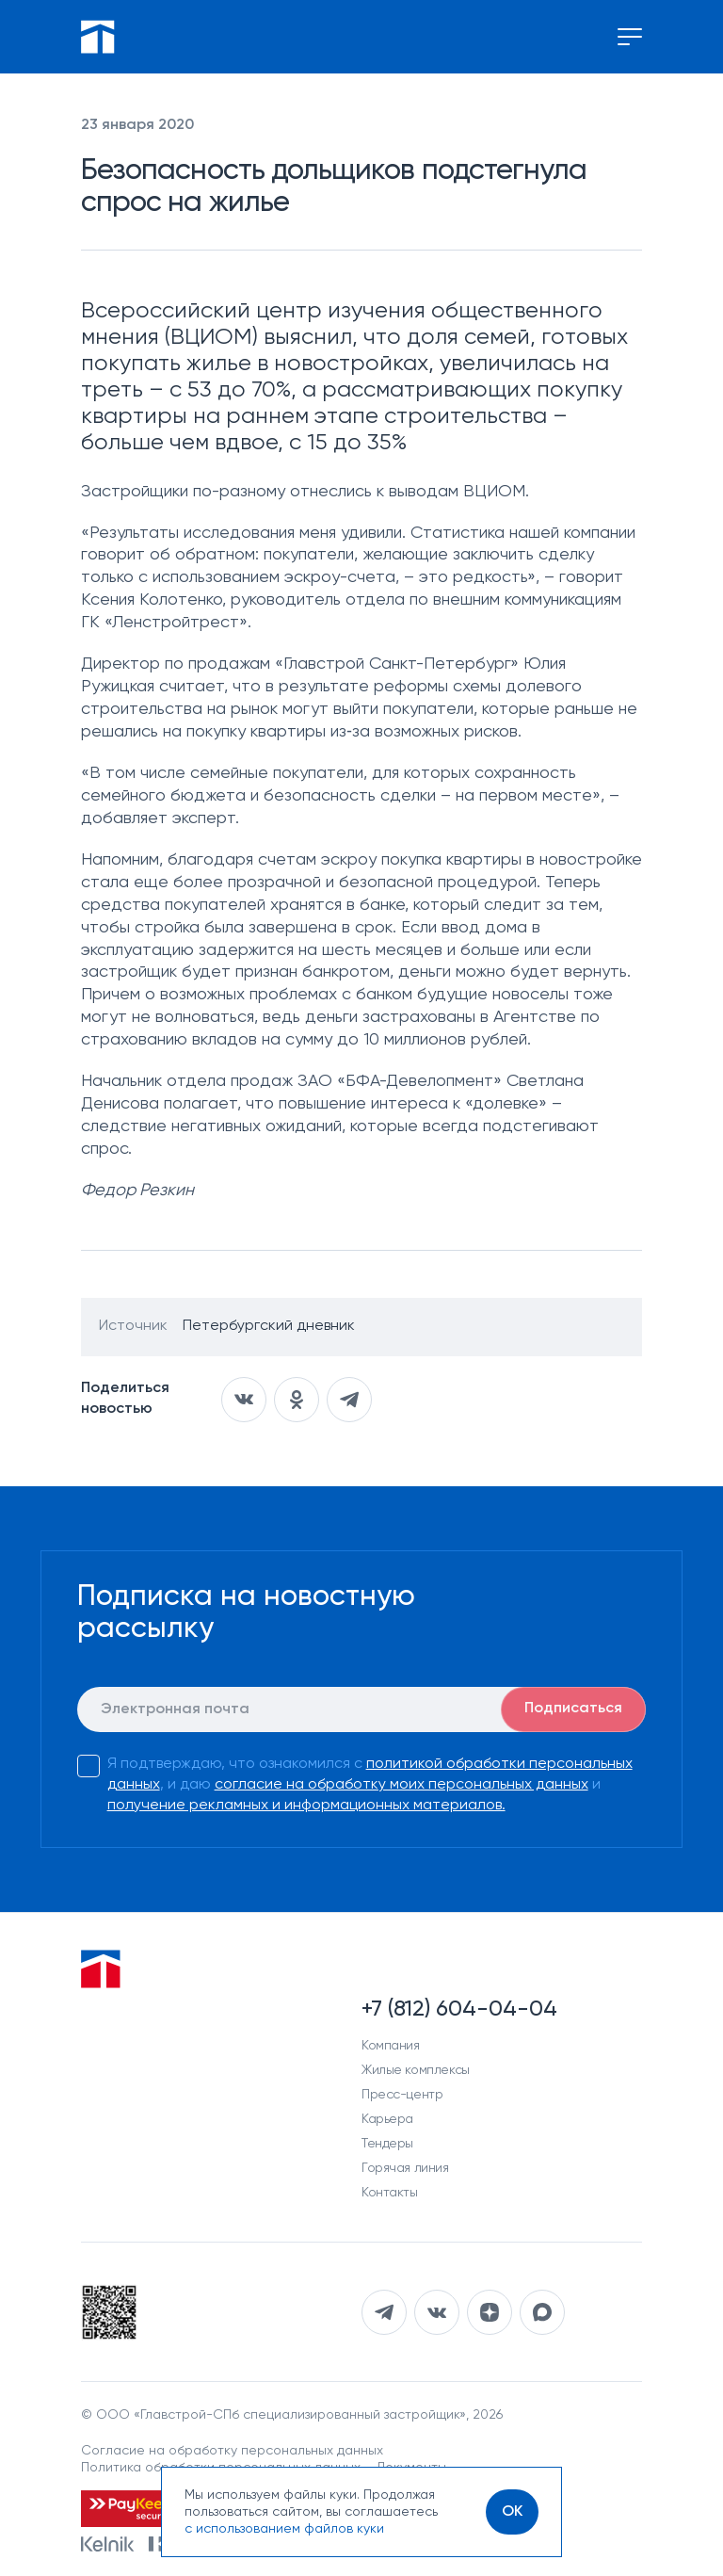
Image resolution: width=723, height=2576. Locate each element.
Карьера (387, 2119)
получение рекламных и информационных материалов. (306, 1805)
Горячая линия (405, 2168)
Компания (391, 2045)
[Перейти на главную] (98, 36)
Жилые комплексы (416, 2070)
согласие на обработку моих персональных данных (401, 1784)
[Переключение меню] (630, 36)
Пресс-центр (402, 2094)
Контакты (390, 2192)
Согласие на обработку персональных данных (232, 2450)
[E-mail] (362, 1709)
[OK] (512, 2512)
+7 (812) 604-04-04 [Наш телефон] (459, 2009)
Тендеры (387, 2143)
